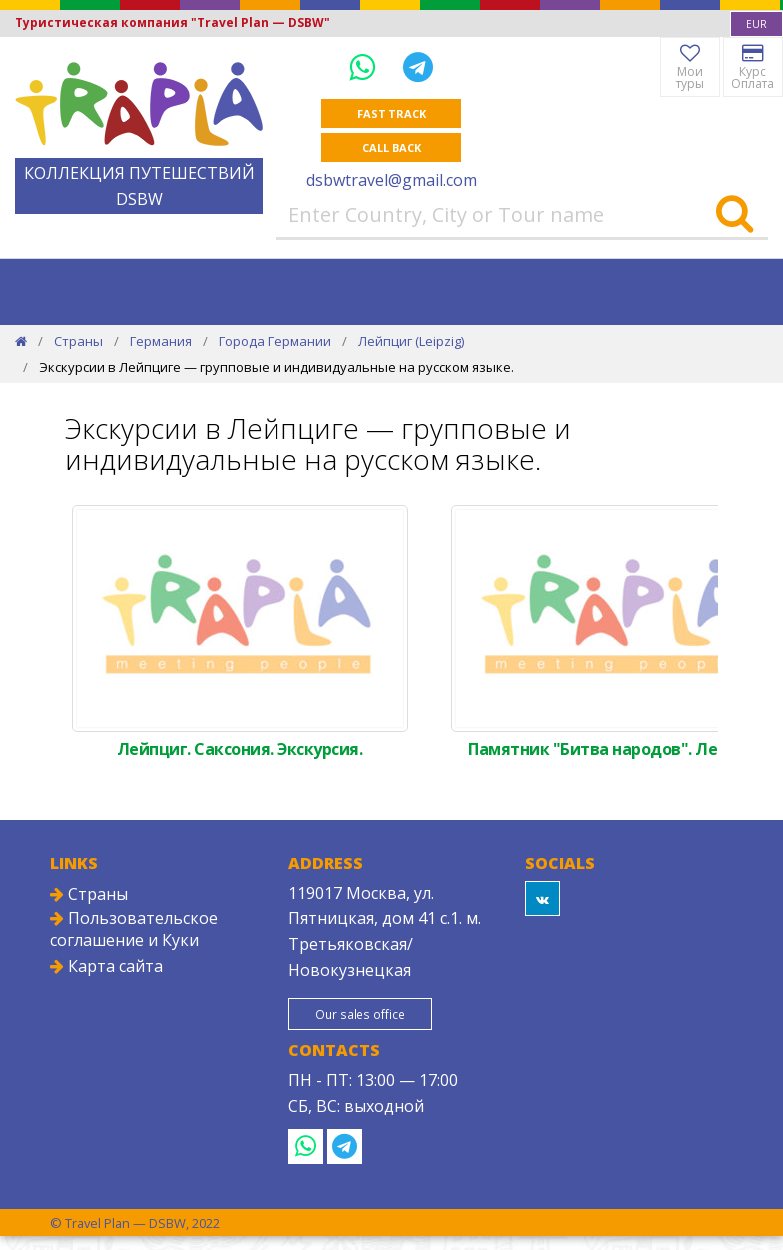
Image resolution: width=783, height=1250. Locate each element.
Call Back (391, 147)
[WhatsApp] (366, 66)
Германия (161, 341)
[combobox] (756, 24)
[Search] (734, 215)
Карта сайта (106, 966)
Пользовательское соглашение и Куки (134, 929)
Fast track (391, 113)
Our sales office (361, 1014)
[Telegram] (418, 66)
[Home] (21, 341)
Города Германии (275, 341)
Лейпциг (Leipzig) (411, 341)
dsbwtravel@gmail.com (391, 180)
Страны (78, 341)
